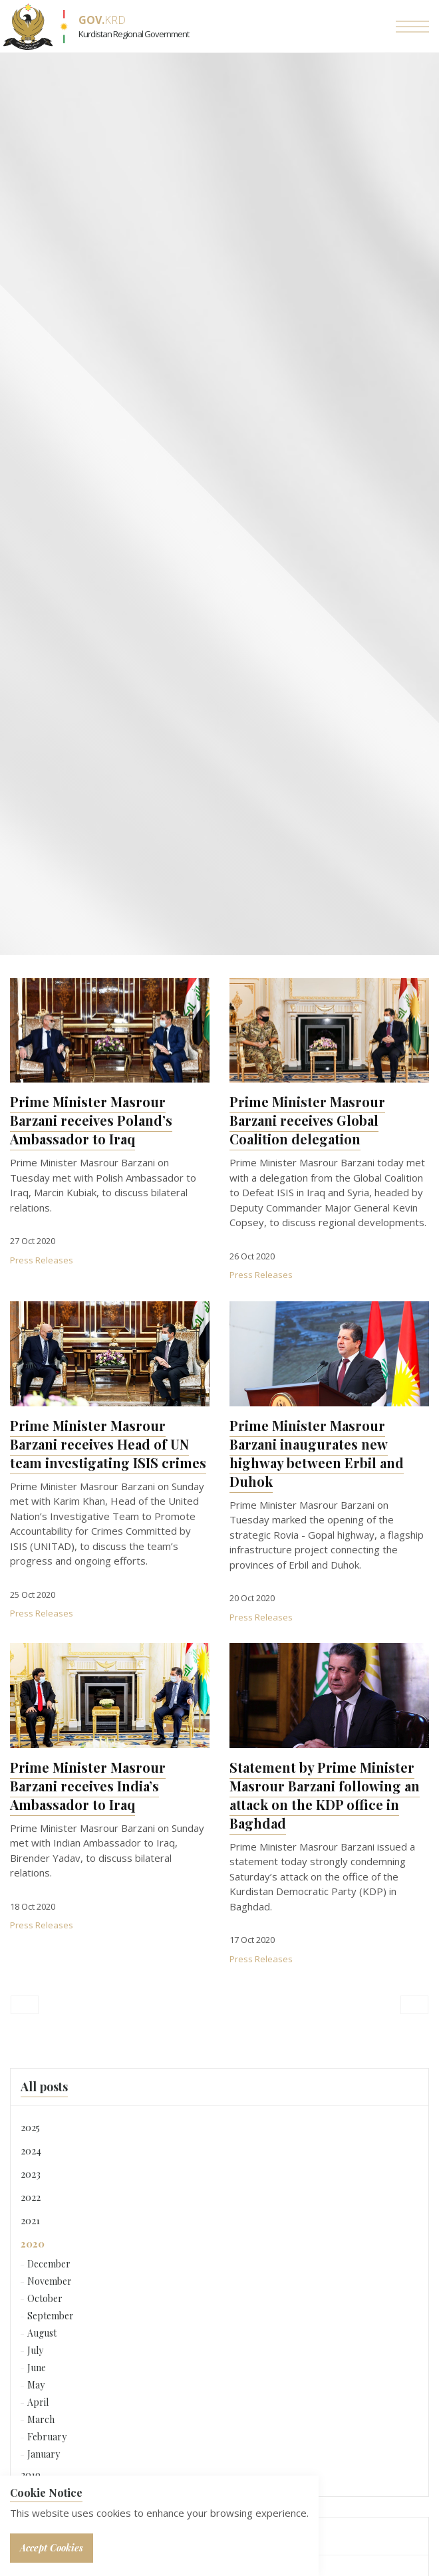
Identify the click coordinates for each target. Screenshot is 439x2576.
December (49, 2263)
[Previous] (25, 2005)
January (43, 2454)
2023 (31, 2173)
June (36, 2367)
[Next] (414, 2005)
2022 (31, 2197)
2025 (30, 2127)
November (49, 2281)
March (41, 2419)
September (50, 2315)
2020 (33, 2243)
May (36, 2385)
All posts (44, 2087)
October (45, 2298)
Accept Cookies (51, 2547)
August (42, 2333)
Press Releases (41, 1260)
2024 (31, 2150)
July (35, 2350)
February (47, 2436)
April (38, 2402)
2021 (30, 2220)
